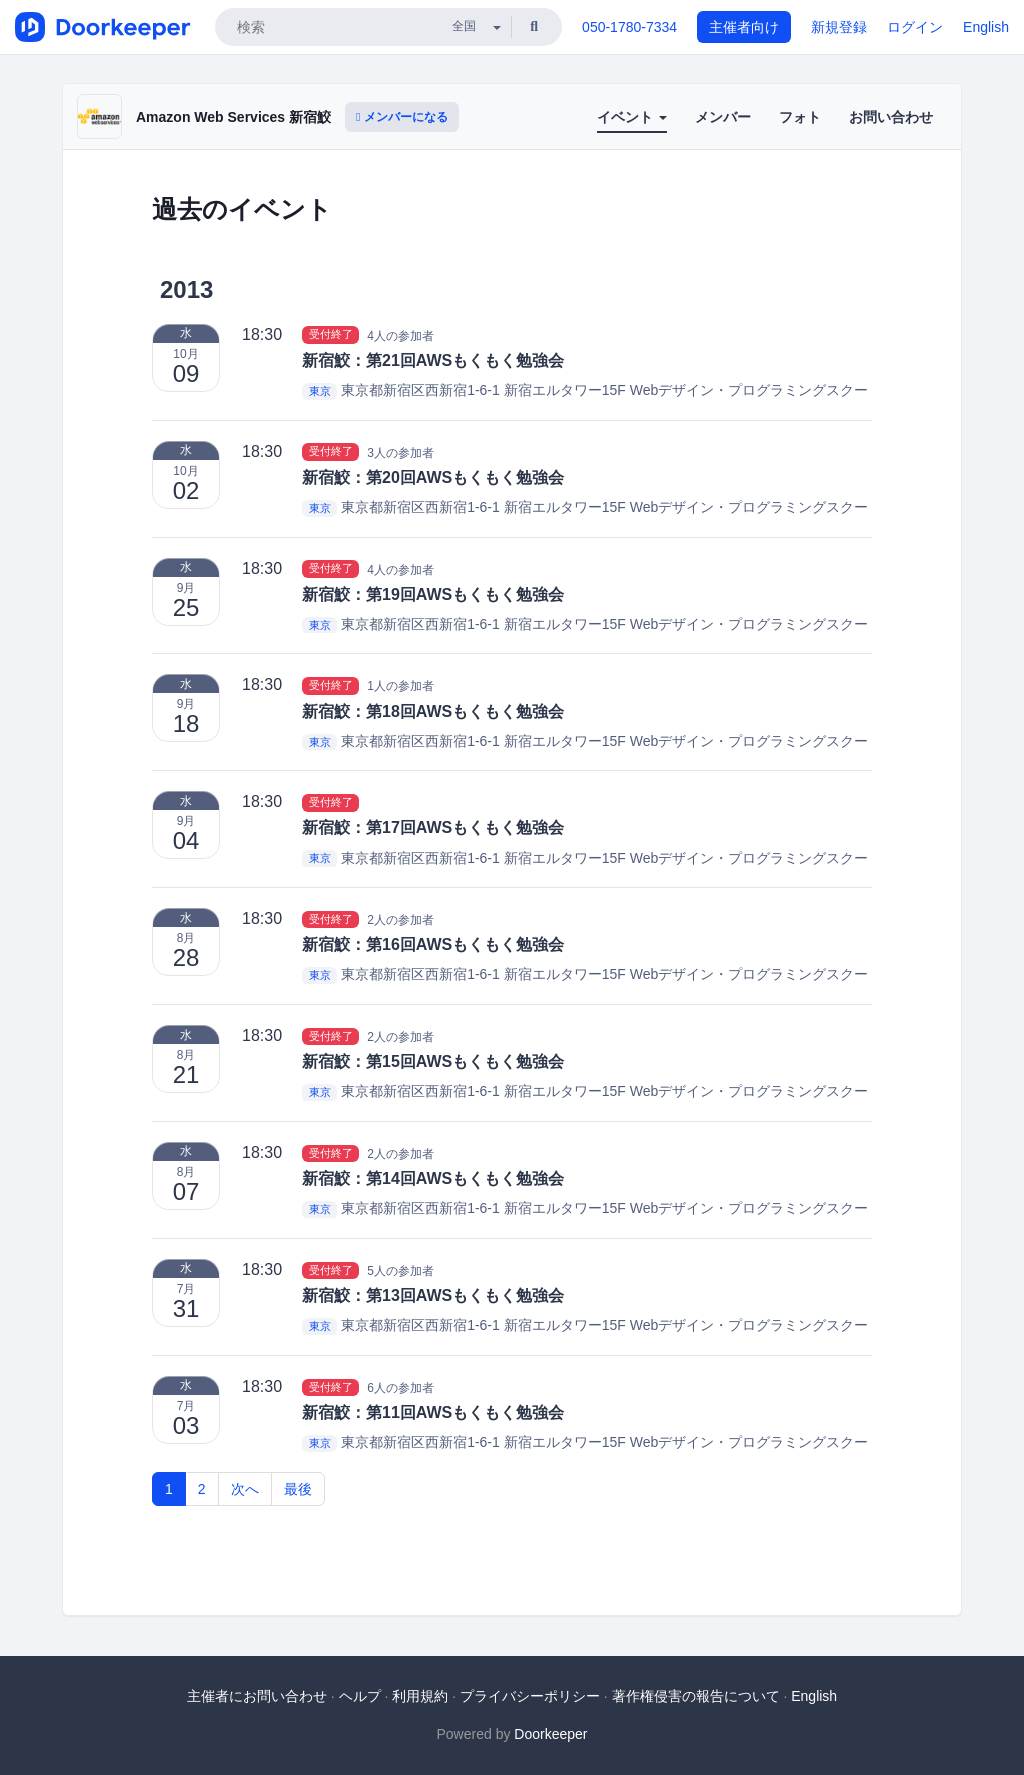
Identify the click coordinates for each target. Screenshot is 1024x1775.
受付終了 (331, 335)
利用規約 (420, 1696)
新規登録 (839, 27)
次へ (245, 1489)
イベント (632, 117)
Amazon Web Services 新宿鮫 (233, 117)
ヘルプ (360, 1696)
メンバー (723, 117)
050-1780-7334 (629, 27)
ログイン (915, 27)
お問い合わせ (891, 117)
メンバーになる (402, 117)
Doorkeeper (550, 1734)
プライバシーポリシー (530, 1696)
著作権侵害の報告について (696, 1696)
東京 (320, 391)
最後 (298, 1489)
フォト (800, 117)
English (986, 27)
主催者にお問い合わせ (257, 1696)
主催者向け (744, 27)
